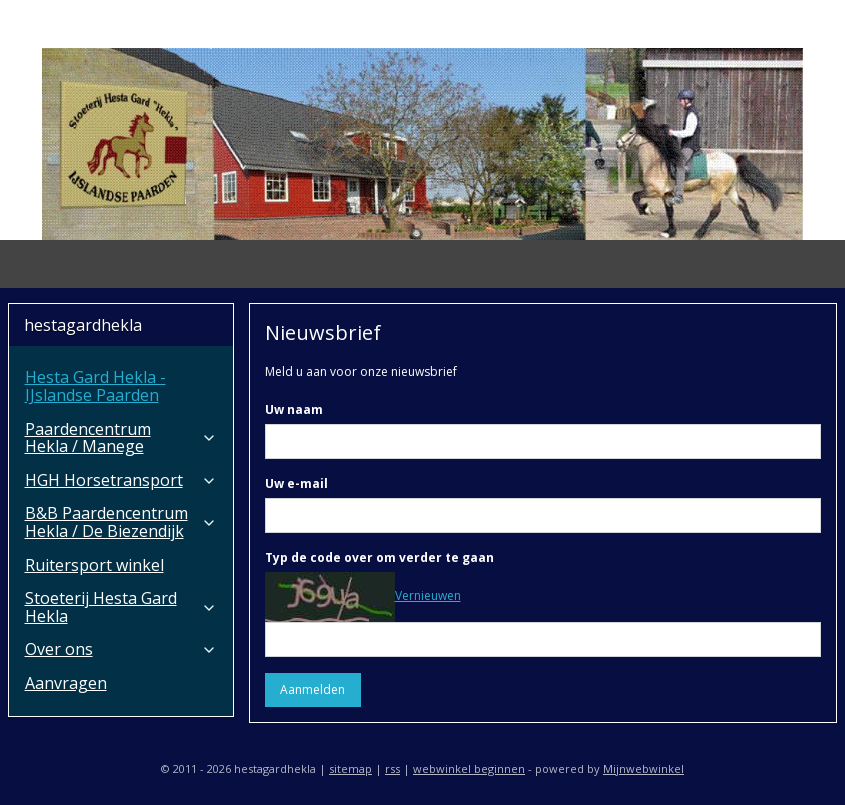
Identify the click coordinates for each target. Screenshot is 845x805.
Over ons (121, 649)
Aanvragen (66, 683)
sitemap (350, 768)
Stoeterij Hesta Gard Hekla (121, 607)
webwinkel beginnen (469, 768)
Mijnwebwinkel (643, 768)
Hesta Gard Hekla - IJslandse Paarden (95, 386)
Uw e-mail (296, 483)
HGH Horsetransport (121, 480)
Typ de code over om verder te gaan (379, 557)
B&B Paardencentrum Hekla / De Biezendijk (121, 522)
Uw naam (294, 409)
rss (392, 768)
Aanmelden (313, 689)
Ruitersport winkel (94, 565)
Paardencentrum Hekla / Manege (121, 438)
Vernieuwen (428, 595)
